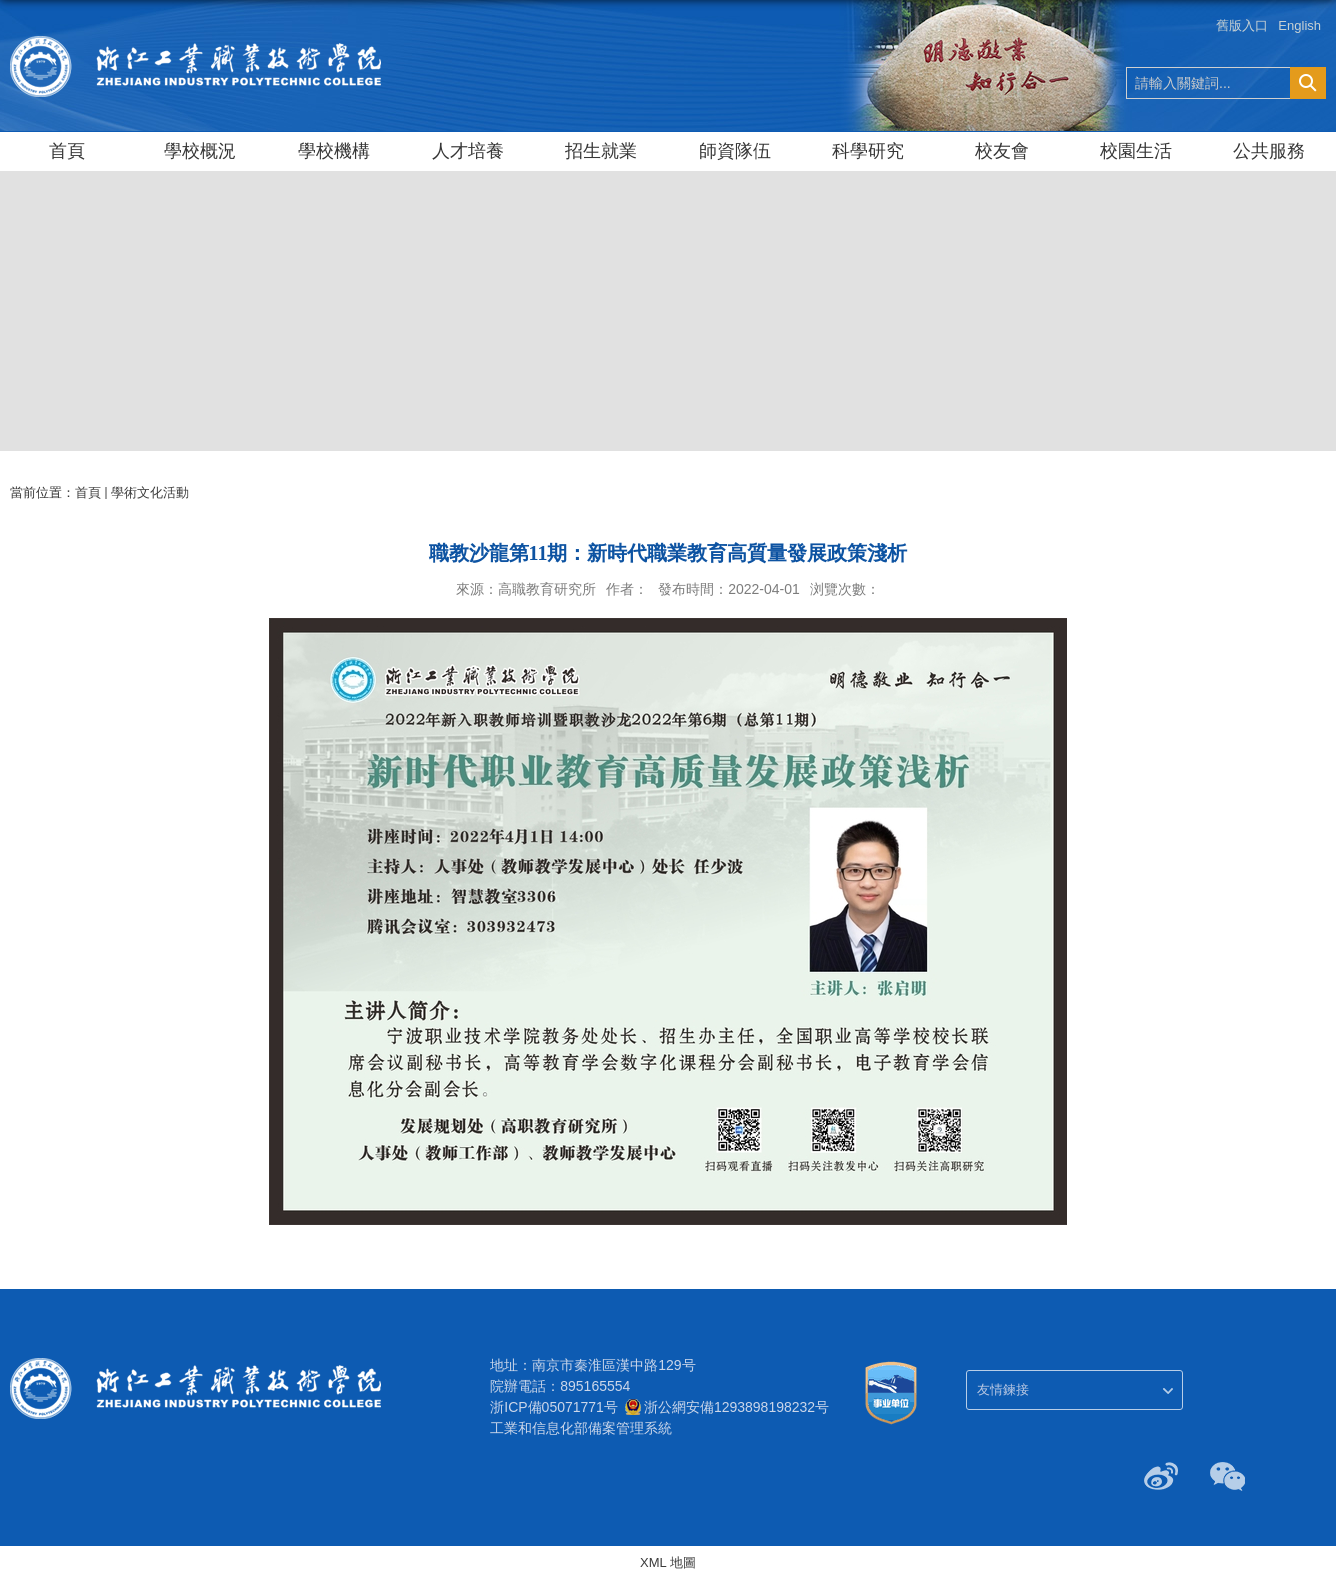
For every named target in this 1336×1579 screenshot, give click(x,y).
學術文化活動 (150, 492)
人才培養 (468, 151)
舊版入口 (1242, 25)
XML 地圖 (668, 1562)
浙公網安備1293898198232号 (736, 1407)
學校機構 (334, 151)
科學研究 (868, 151)
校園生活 (1136, 151)
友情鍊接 (1003, 1389)
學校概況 (200, 151)
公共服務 (1269, 151)
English (1299, 25)
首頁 (67, 151)
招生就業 (601, 151)
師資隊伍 (735, 151)
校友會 (1002, 151)
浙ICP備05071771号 (554, 1407)
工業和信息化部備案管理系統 (581, 1428)
